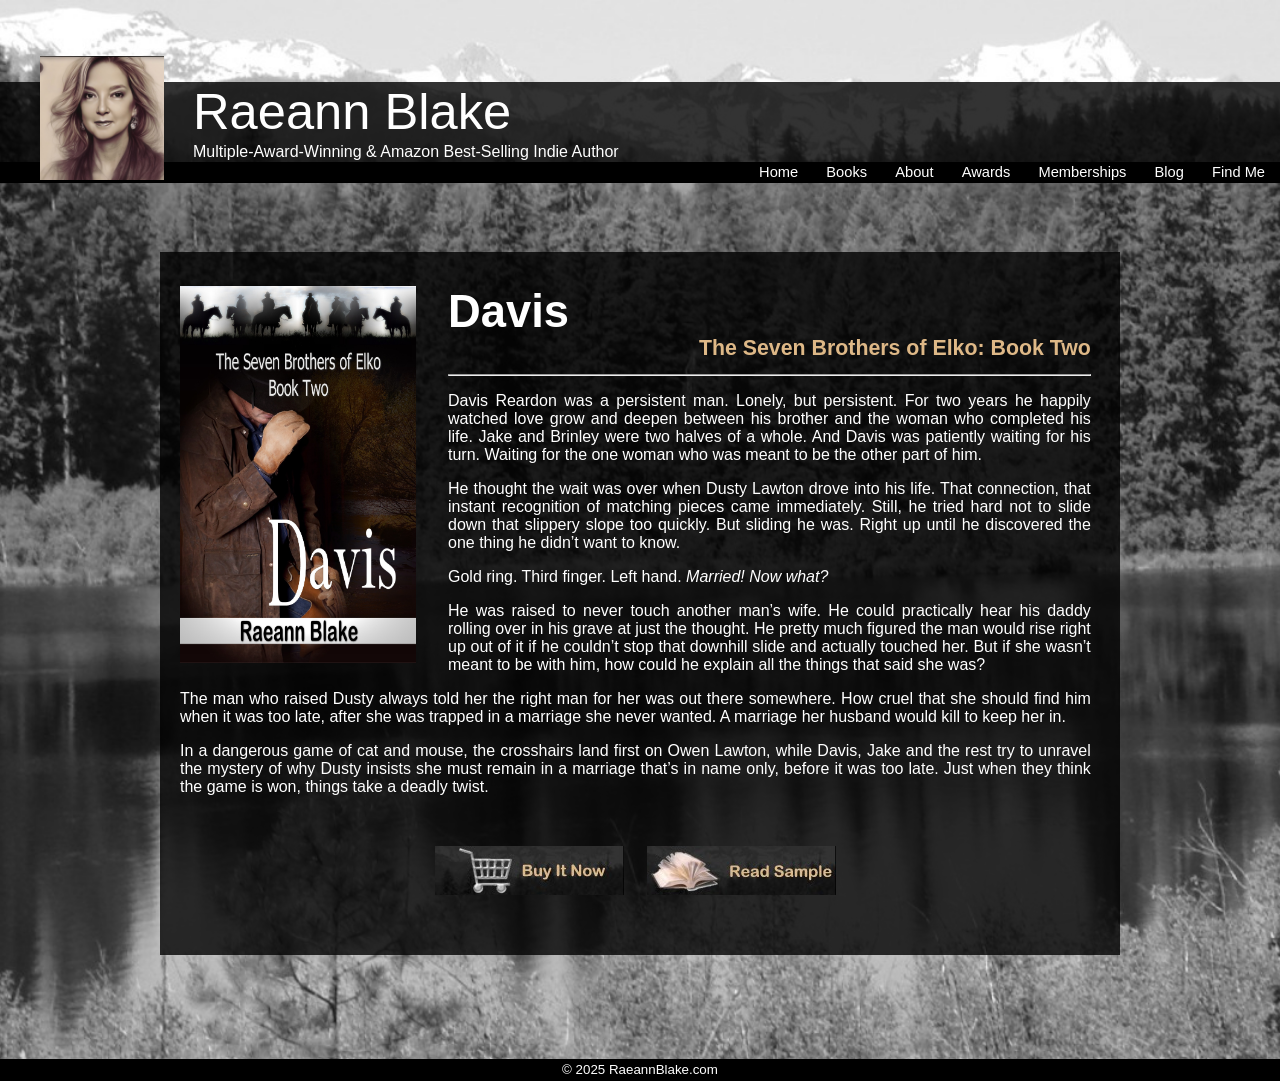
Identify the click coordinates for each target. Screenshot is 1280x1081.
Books (850, 129)
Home (782, 129)
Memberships (1086, 129)
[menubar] (1012, 129)
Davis (508, 312)
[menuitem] (782, 129)
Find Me (1238, 129)
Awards (990, 129)
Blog (1173, 129)
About (918, 129)
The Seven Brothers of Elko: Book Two (895, 348)
